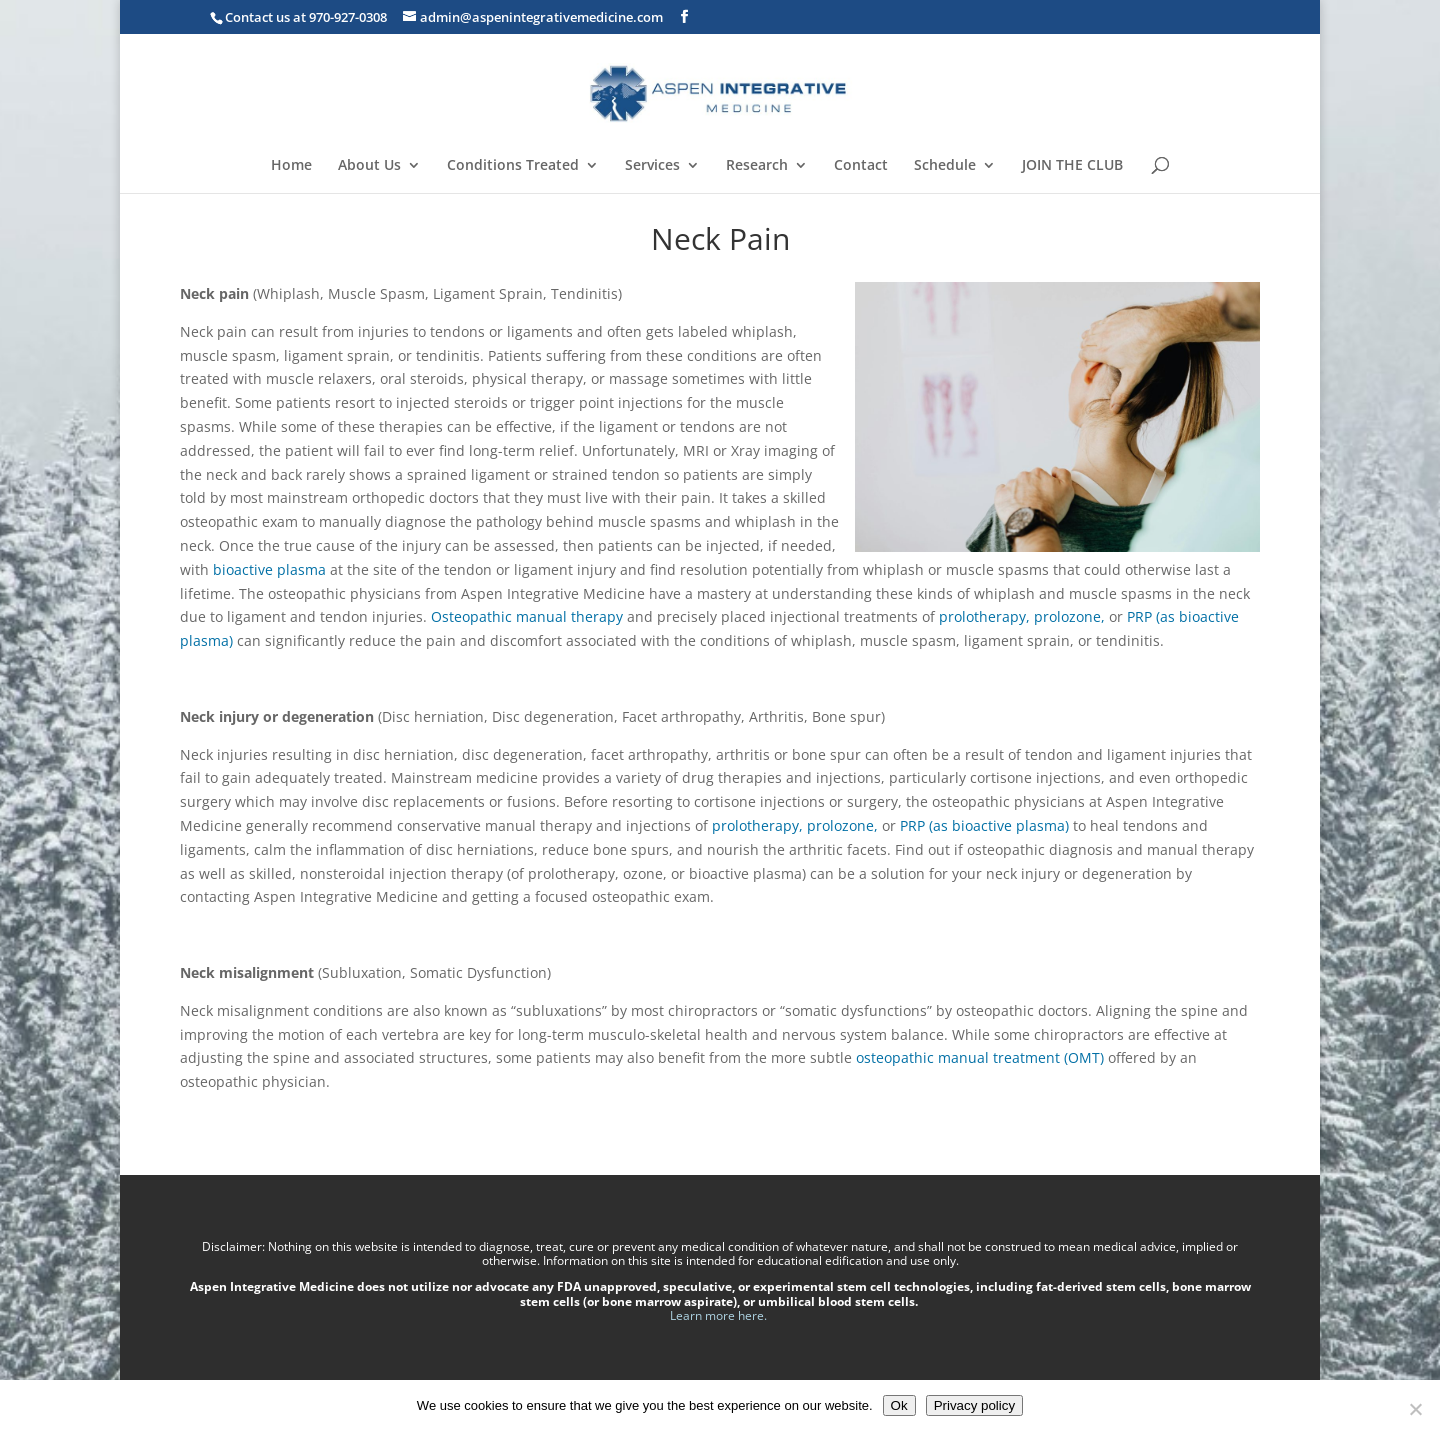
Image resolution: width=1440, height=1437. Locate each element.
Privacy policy (974, 1405)
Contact (861, 166)
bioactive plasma (269, 569)
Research (757, 166)
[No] (1415, 1409)
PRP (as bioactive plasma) (984, 825)
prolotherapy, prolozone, (1022, 616)
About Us (369, 166)
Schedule (945, 166)
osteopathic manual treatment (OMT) (980, 1057)
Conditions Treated (513, 166)
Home (291, 166)
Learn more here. (720, 1315)
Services (652, 166)
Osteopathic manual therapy (527, 616)
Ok (899, 1405)
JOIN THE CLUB (1072, 166)
